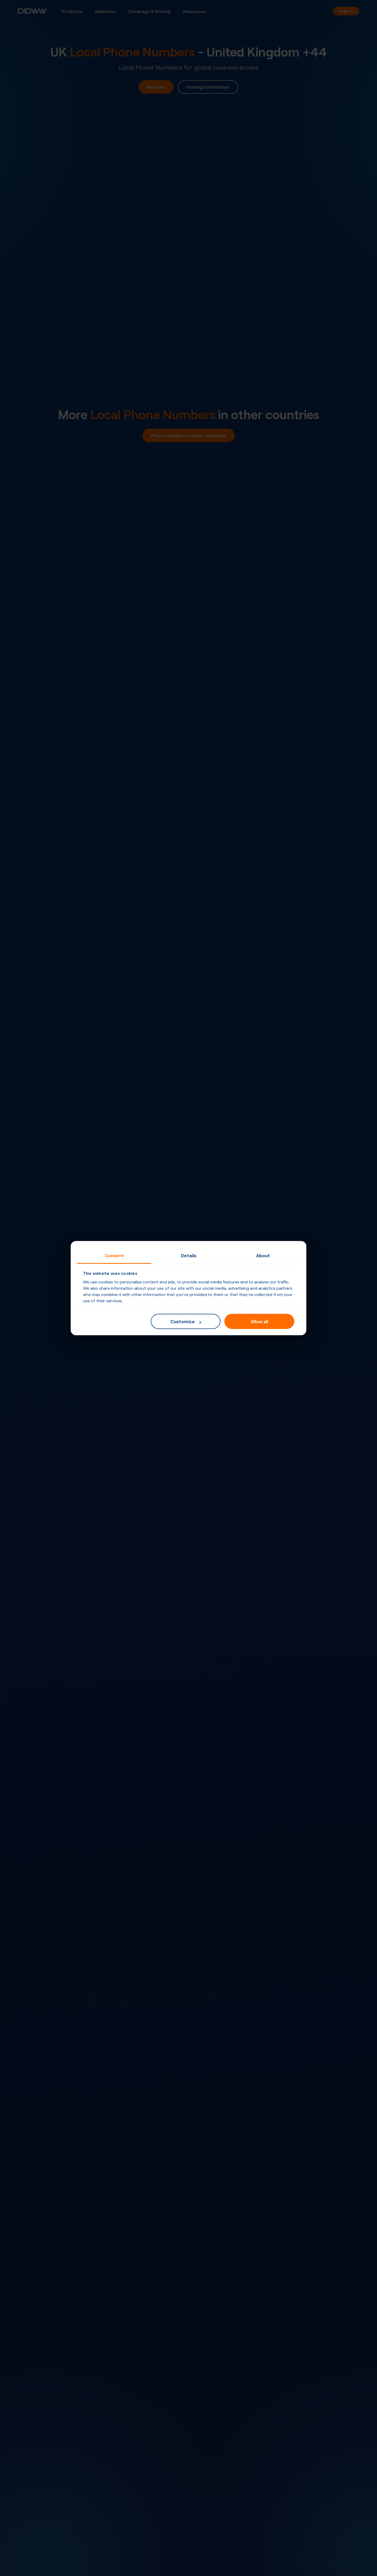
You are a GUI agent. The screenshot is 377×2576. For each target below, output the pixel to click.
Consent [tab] (114, 1255)
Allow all (259, 1321)
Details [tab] (188, 1255)
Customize (185, 1321)
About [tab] (263, 1255)
